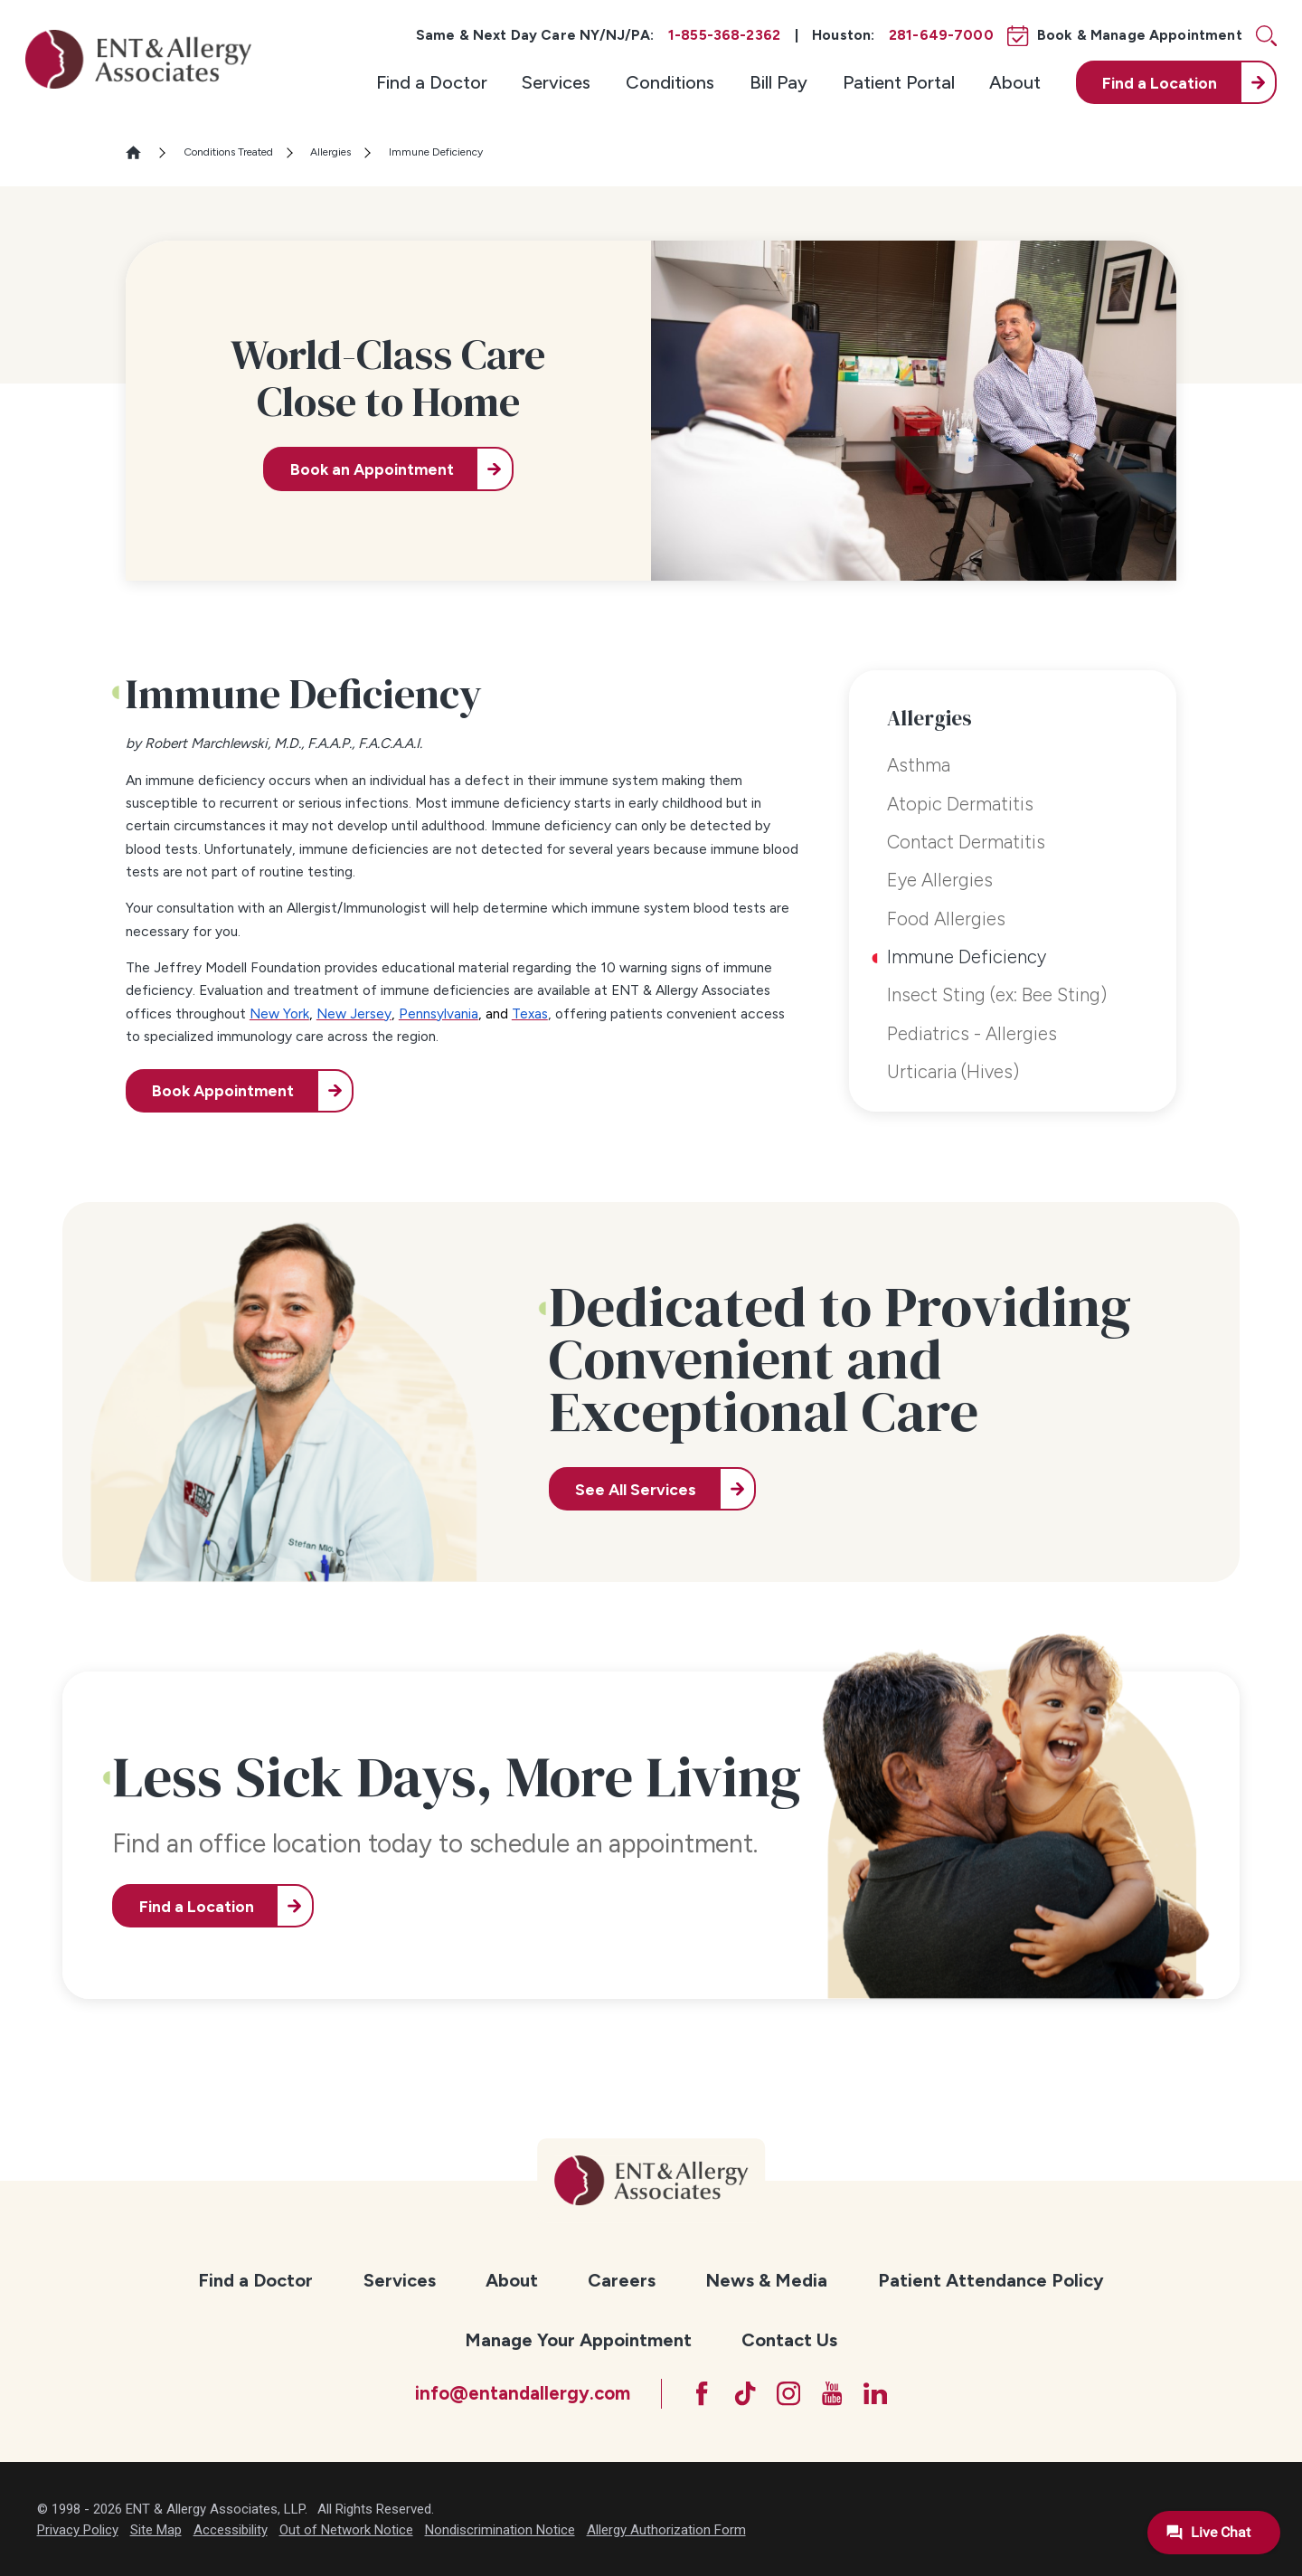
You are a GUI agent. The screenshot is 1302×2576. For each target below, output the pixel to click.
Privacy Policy (77, 2530)
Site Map (156, 2530)
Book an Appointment (372, 468)
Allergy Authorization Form (666, 2530)
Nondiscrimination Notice (500, 2530)
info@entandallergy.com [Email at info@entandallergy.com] (522, 2393)
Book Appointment (223, 1090)
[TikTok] (745, 2393)
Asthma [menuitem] (918, 765)
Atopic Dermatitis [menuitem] (960, 804)
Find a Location (196, 1906)
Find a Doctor (431, 82)
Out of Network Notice (346, 2530)
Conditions (670, 82)
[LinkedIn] (875, 2393)
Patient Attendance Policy (991, 2280)
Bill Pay (778, 82)
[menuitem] (431, 82)
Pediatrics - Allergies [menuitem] (972, 1034)
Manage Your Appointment (578, 2340)
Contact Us (789, 2340)
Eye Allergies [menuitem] (940, 880)
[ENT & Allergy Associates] (138, 59)
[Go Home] (141, 152)
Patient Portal (899, 82)
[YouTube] (832, 2393)
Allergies (330, 152)
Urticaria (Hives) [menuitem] (953, 1072)
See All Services (635, 1489)
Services (556, 82)
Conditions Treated (228, 152)
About (1015, 82)
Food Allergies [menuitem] (946, 919)
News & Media (766, 2280)
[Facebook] (701, 2393)
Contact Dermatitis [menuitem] (966, 842)
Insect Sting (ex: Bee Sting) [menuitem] (997, 995)
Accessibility (230, 2530)
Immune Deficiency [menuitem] (966, 957)
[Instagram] (788, 2393)
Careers (622, 2280)
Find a (1159, 82)
